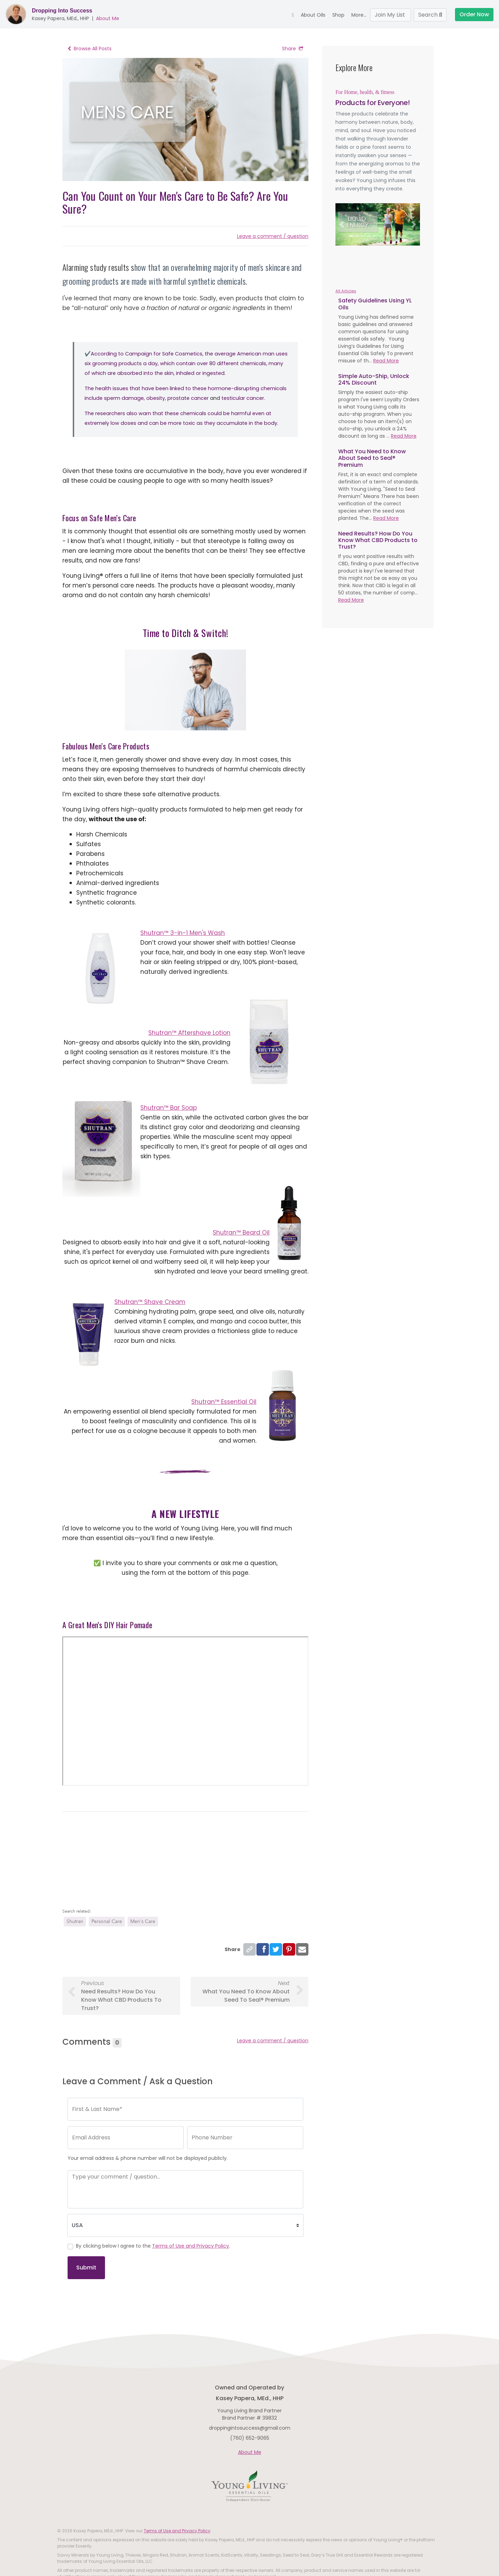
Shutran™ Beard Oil (241, 1232)
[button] (341, 224)
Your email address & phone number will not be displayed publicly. (148, 2158)
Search (430, 15)
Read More (386, 360)
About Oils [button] (313, 14)
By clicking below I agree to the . (153, 2245)
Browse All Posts (90, 48)
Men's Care (142, 1921)
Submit (86, 2268)
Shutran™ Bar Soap (168, 1108)
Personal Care (106, 1921)
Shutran (75, 1921)
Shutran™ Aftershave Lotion (189, 1033)
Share (292, 48)
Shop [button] (338, 14)
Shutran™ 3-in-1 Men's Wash (182, 933)
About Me (107, 18)
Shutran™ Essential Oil (223, 1402)
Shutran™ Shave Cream (149, 1302)
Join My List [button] (390, 15)
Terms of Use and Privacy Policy (190, 2245)
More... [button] (359, 14)
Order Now (474, 14)
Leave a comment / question (272, 236)
